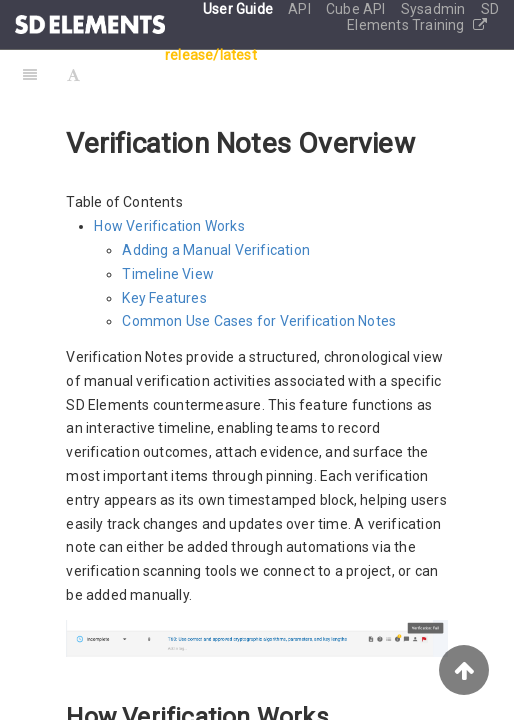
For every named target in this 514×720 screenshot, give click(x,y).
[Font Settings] (73, 75)
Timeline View (168, 274)
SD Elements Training (423, 17)
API (301, 9)
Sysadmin (435, 9)
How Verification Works (169, 226)
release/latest (211, 55)
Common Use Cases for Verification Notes (259, 321)
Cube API (357, 9)
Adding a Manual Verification (216, 250)
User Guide (239, 9)
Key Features (164, 298)
